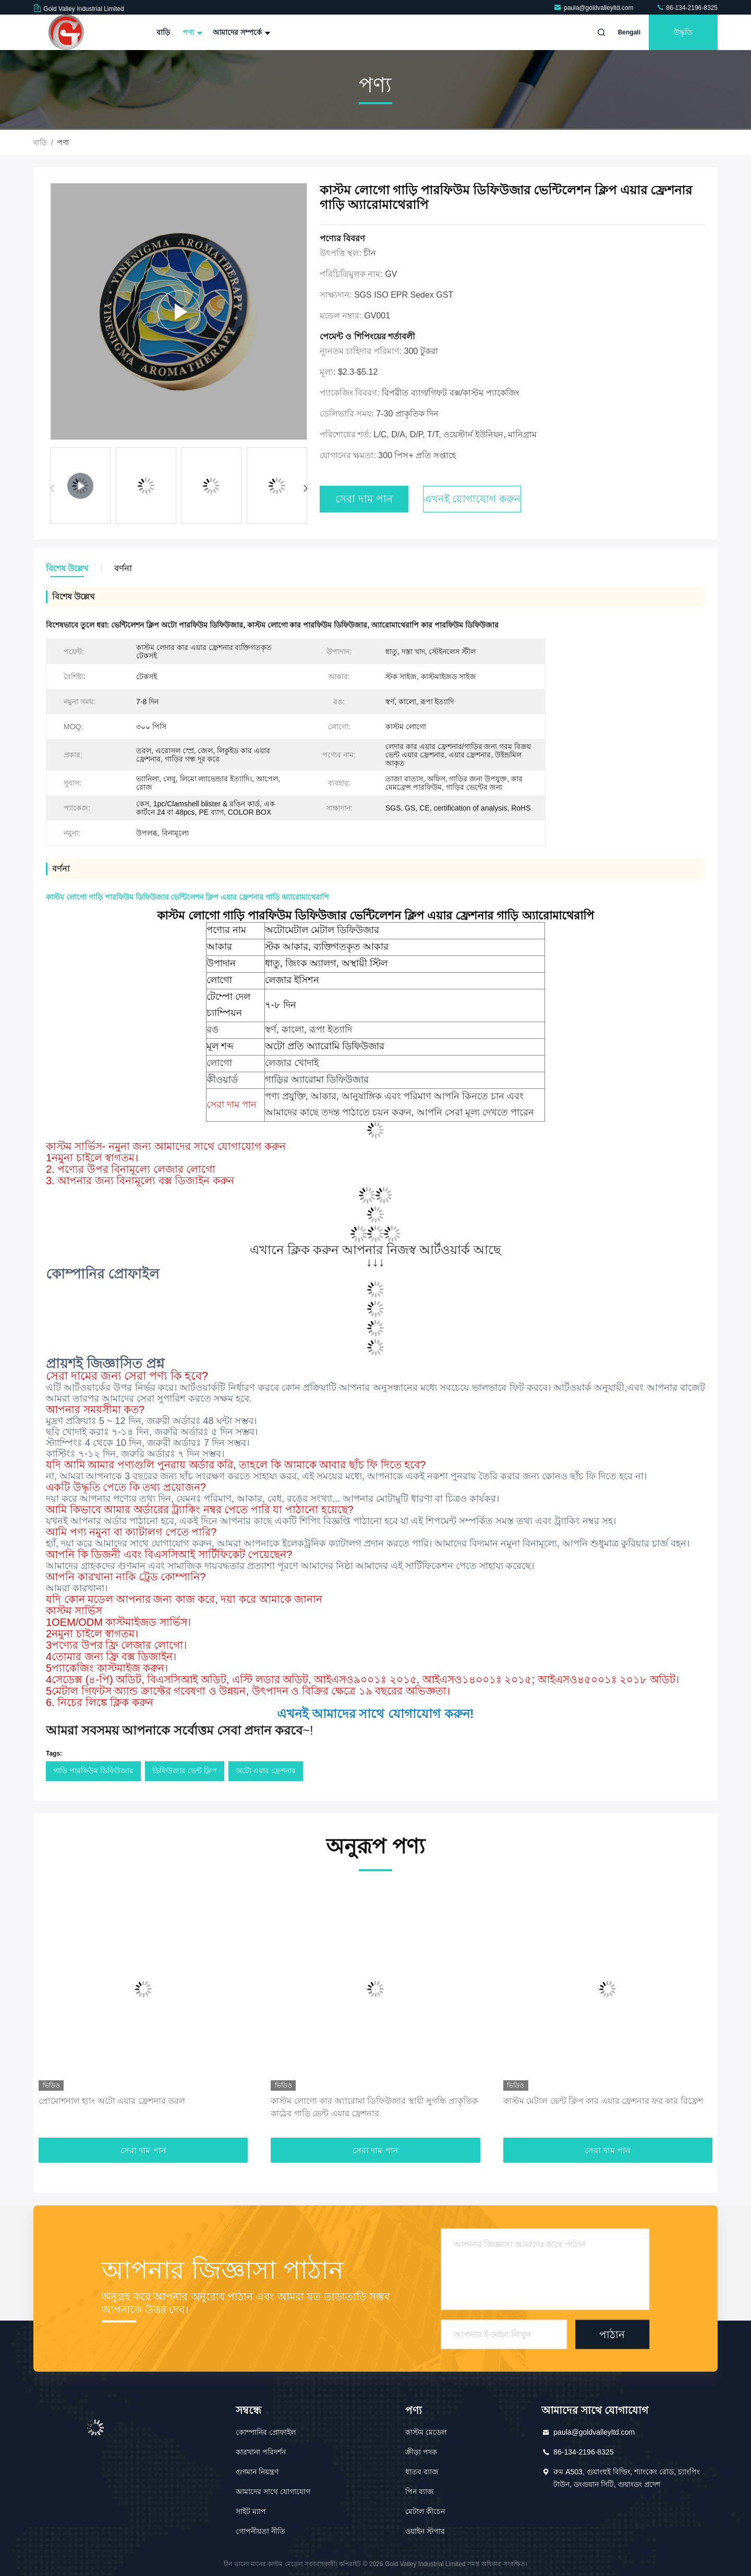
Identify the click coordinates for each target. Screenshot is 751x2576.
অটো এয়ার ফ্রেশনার (266, 1771)
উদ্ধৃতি (683, 32)
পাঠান (612, 2334)
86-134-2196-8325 (687, 7)
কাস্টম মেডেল (425, 2432)
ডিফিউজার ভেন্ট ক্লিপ (184, 1771)
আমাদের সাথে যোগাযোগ (273, 2491)
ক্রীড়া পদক (421, 2452)
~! (179, 1730)
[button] (305, 488)
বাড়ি (163, 32)
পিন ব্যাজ (419, 2491)
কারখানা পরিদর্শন (261, 2452)
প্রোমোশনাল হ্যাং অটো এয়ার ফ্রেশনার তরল (112, 2100)
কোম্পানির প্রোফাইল (266, 2432)
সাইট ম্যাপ (251, 2511)
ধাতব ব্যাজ (422, 2472)
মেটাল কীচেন (425, 2511)
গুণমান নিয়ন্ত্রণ (257, 2472)
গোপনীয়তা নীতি (260, 2531)
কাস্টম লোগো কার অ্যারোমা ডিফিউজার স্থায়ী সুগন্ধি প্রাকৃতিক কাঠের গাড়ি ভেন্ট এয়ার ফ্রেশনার (374, 2107)
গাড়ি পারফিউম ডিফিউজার (93, 1771)
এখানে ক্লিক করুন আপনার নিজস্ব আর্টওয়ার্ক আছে (375, 1250)
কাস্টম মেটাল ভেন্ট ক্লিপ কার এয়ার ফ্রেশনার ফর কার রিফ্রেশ (603, 2100)
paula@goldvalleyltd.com (594, 7)
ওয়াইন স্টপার (425, 2531)
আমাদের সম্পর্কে (240, 32)
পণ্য (191, 32)
